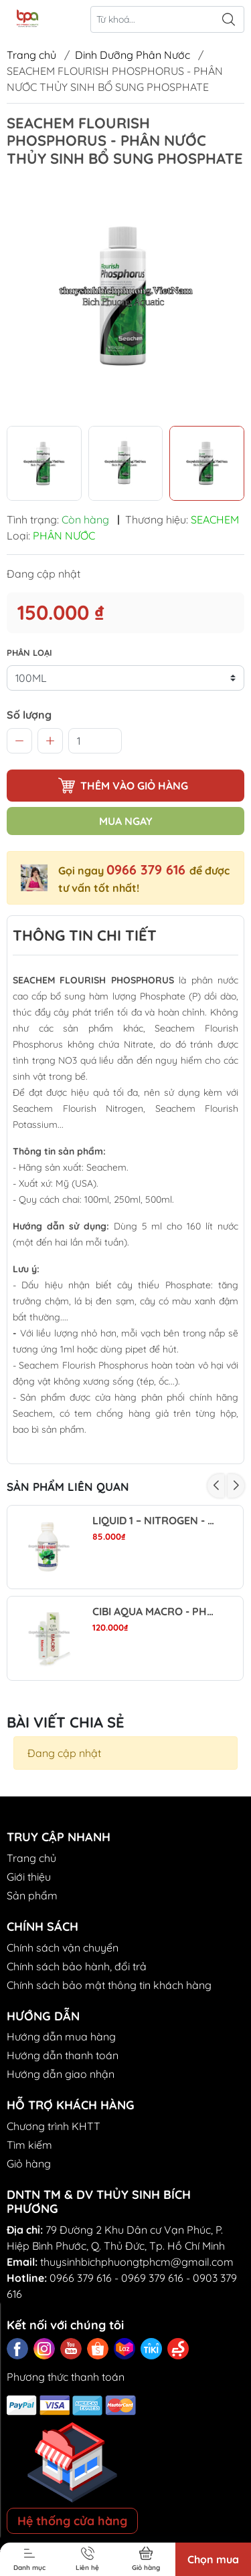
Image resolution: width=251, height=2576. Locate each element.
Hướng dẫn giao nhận (60, 2074)
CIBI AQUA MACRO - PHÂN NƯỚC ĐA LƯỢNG (155, 1611)
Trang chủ (31, 55)
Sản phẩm (32, 1895)
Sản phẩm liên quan (68, 1487)
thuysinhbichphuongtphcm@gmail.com (137, 2261)
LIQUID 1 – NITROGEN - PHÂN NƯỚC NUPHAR (155, 1520)
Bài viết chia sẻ (65, 1722)
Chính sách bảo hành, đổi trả (77, 1966)
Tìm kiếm (29, 2144)
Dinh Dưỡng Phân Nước (132, 55)
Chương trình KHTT (53, 2126)
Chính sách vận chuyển (62, 1947)
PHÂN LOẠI (29, 652)
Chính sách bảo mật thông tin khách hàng (109, 1985)
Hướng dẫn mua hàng (61, 2036)
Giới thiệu (29, 1876)
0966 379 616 (147, 869)
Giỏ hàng (29, 2163)
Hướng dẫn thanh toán (62, 2055)
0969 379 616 (152, 2278)
